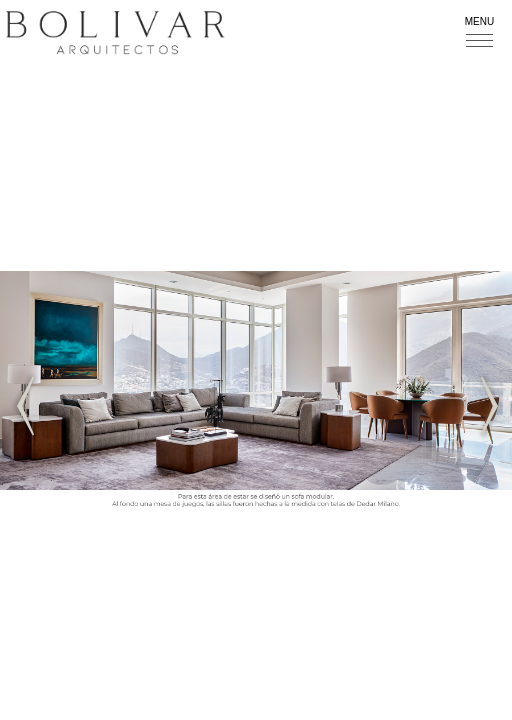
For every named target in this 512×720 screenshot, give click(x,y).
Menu (479, 21)
